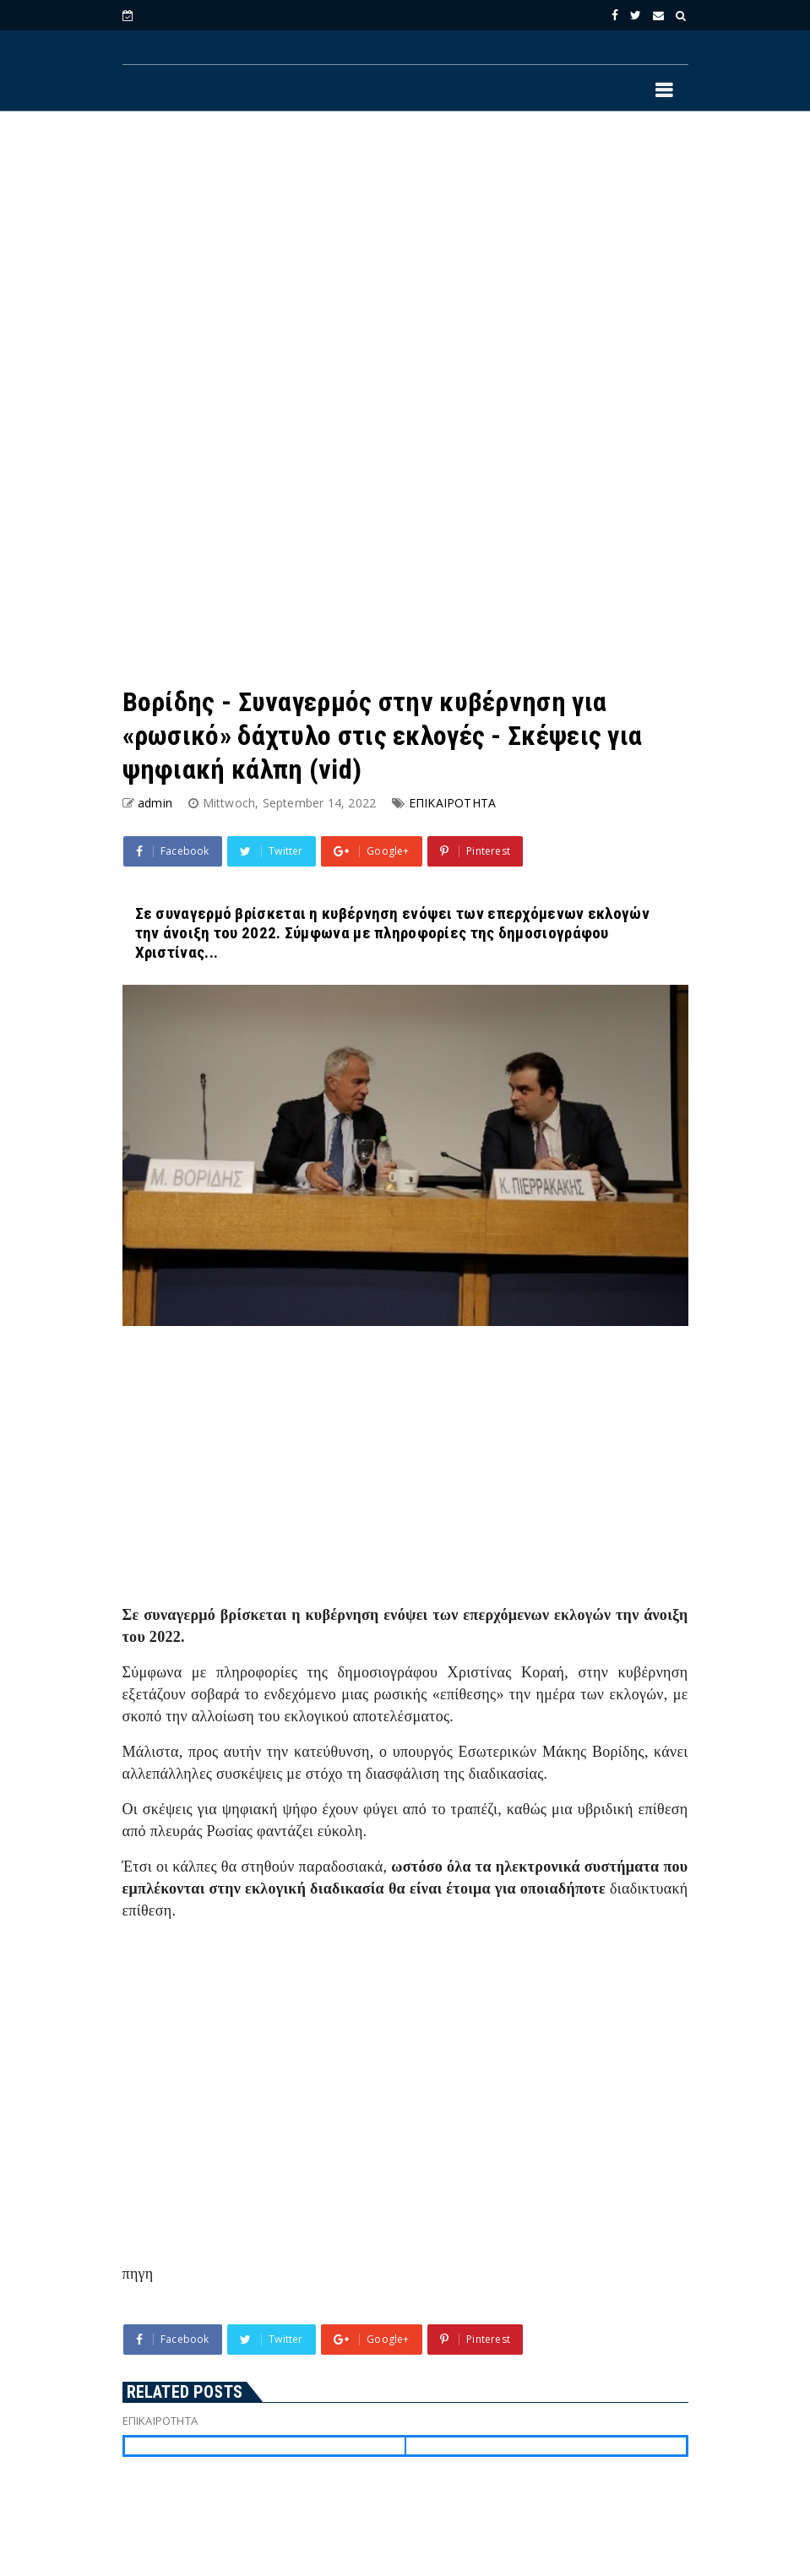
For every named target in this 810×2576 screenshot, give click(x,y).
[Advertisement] (405, 262)
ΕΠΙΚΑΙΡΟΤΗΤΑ (452, 803)
